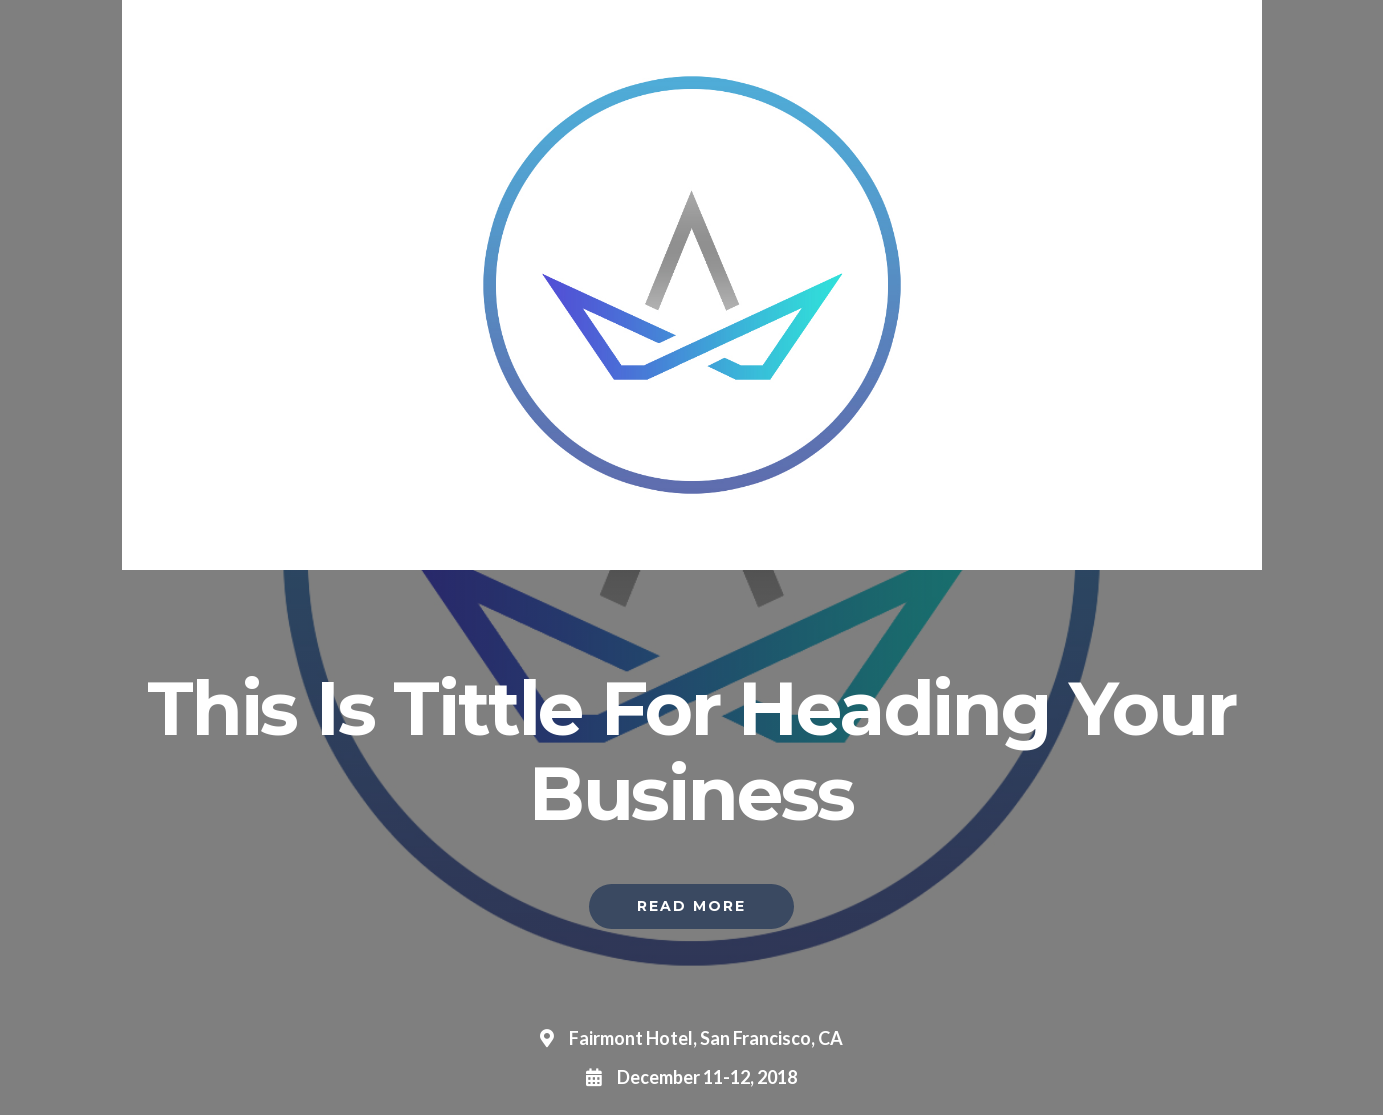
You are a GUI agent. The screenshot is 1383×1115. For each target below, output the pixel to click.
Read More (691, 906)
